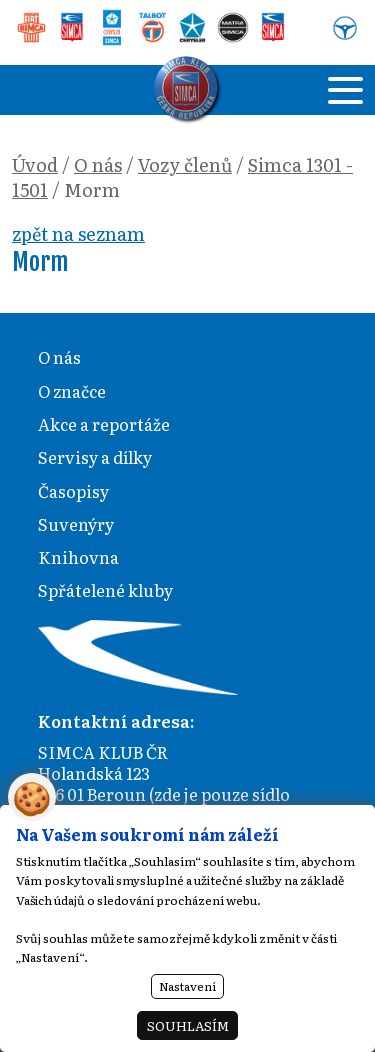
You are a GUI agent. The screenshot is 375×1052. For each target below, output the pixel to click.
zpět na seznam (78, 233)
